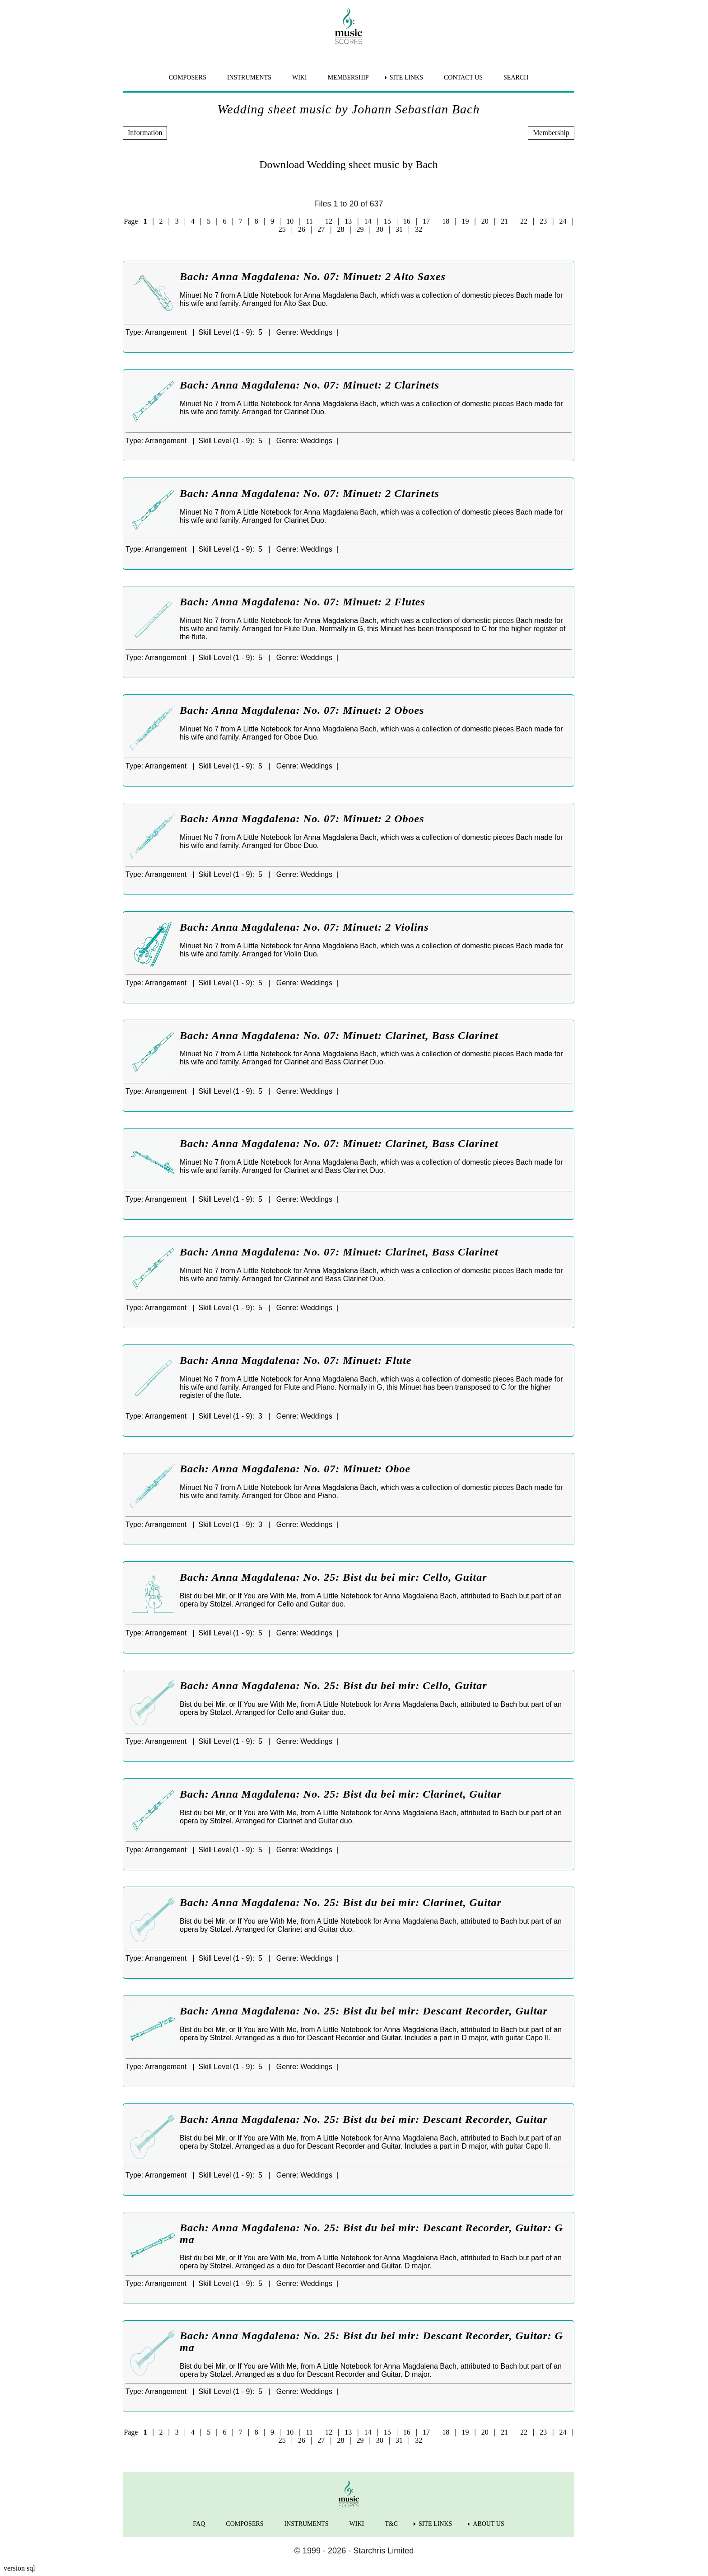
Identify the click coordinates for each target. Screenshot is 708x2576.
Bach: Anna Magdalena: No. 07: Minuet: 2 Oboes (302, 710)
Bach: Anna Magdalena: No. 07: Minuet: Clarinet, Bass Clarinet (339, 1035)
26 (301, 229)
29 (360, 229)
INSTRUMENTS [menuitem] (249, 77)
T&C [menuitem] (391, 2523)
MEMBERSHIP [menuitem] (348, 77)
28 (340, 229)
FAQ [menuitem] (199, 2523)
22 (523, 221)
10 (289, 221)
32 (418, 229)
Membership (551, 132)
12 (328, 221)
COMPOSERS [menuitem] (187, 77)
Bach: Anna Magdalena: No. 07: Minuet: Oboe (295, 1469)
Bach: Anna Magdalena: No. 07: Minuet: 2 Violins (304, 927)
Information (145, 132)
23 (543, 221)
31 (399, 229)
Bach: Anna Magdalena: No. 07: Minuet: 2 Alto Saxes (313, 276)
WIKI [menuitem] (299, 77)
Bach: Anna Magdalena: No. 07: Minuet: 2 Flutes (302, 602)
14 (367, 221)
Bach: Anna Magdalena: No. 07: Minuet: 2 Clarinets (309, 385)
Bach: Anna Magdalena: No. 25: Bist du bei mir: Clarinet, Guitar (341, 1794)
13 (348, 221)
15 (387, 221)
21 (504, 221)
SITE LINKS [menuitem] (406, 77)
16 (406, 221)
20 (485, 221)
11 (309, 221)
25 (282, 229)
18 (445, 221)
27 (321, 229)
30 (379, 229)
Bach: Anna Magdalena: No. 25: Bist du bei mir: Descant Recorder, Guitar (364, 2011)
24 (562, 221)
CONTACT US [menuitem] (463, 77)
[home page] (348, 26)
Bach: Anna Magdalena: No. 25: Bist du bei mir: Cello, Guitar (333, 1577)
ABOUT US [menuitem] (488, 2523)
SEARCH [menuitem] (515, 77)
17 (426, 221)
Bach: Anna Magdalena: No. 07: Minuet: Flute (296, 1360)
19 (465, 221)
